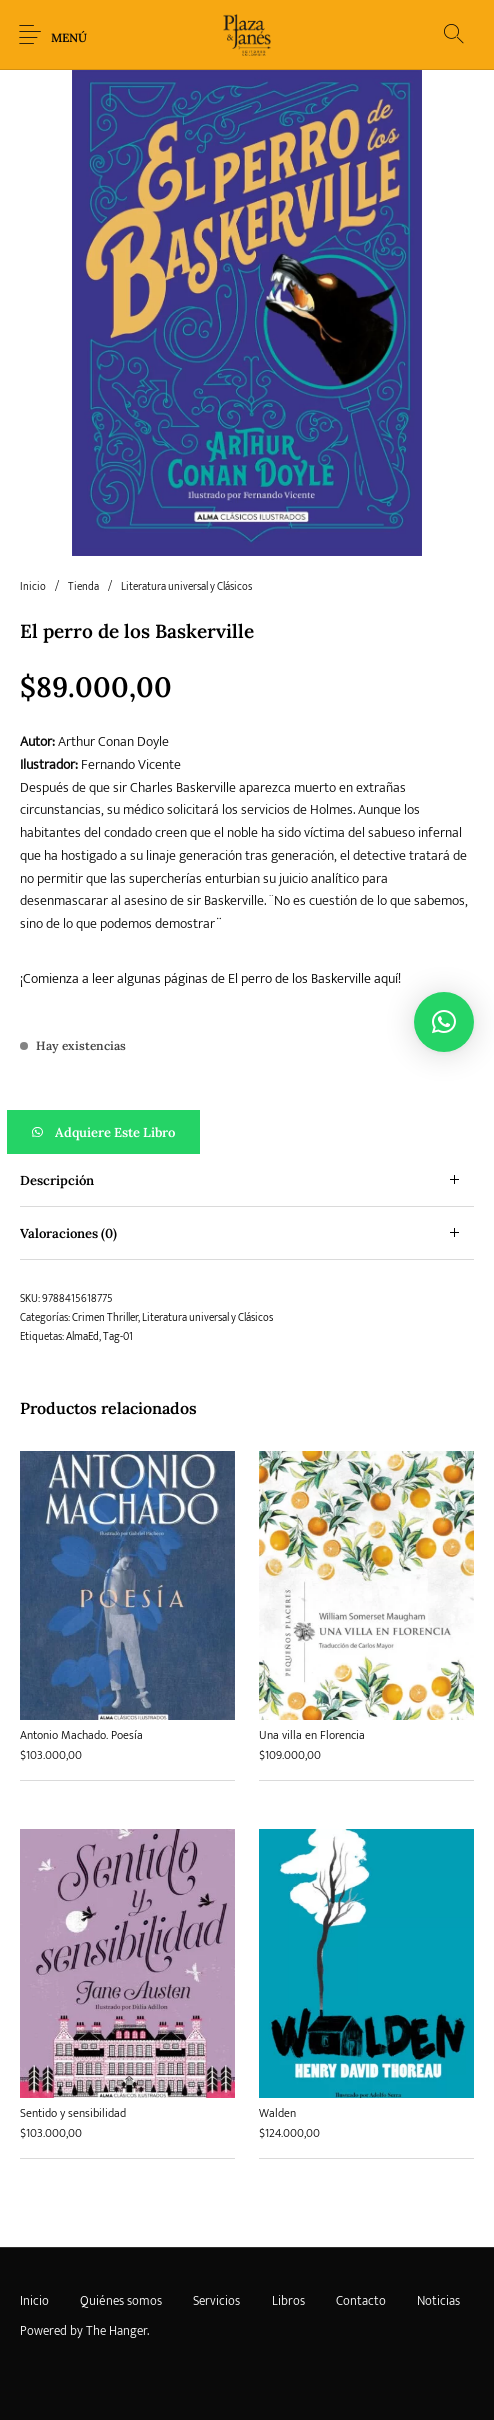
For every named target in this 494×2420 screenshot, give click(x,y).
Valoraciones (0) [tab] (68, 1233)
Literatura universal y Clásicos (186, 587)
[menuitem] (34, 2301)
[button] (247, 1132)
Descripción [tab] (57, 1180)
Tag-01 (118, 1337)
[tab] (247, 1180)
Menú (69, 37)
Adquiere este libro (115, 1132)
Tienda (83, 587)
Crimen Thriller (105, 1318)
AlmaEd (82, 1337)
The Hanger (116, 2331)
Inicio (33, 587)
